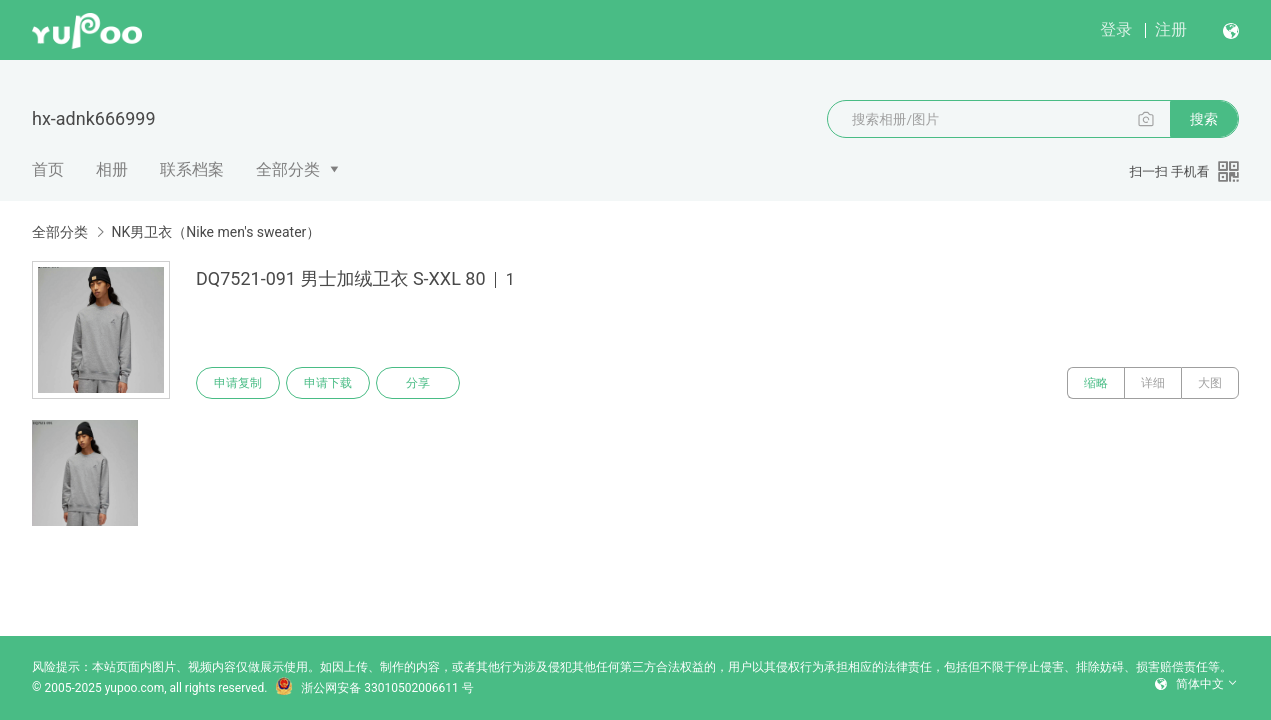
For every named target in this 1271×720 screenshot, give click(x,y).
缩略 (1096, 383)
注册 (1171, 29)
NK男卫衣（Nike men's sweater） (215, 232)
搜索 (1204, 119)
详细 (1153, 383)
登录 (1116, 29)
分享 (418, 383)
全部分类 (288, 169)
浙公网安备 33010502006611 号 (374, 688)
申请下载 (328, 383)
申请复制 (238, 383)
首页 (48, 169)
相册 (112, 169)
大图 (1210, 383)
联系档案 (192, 169)
